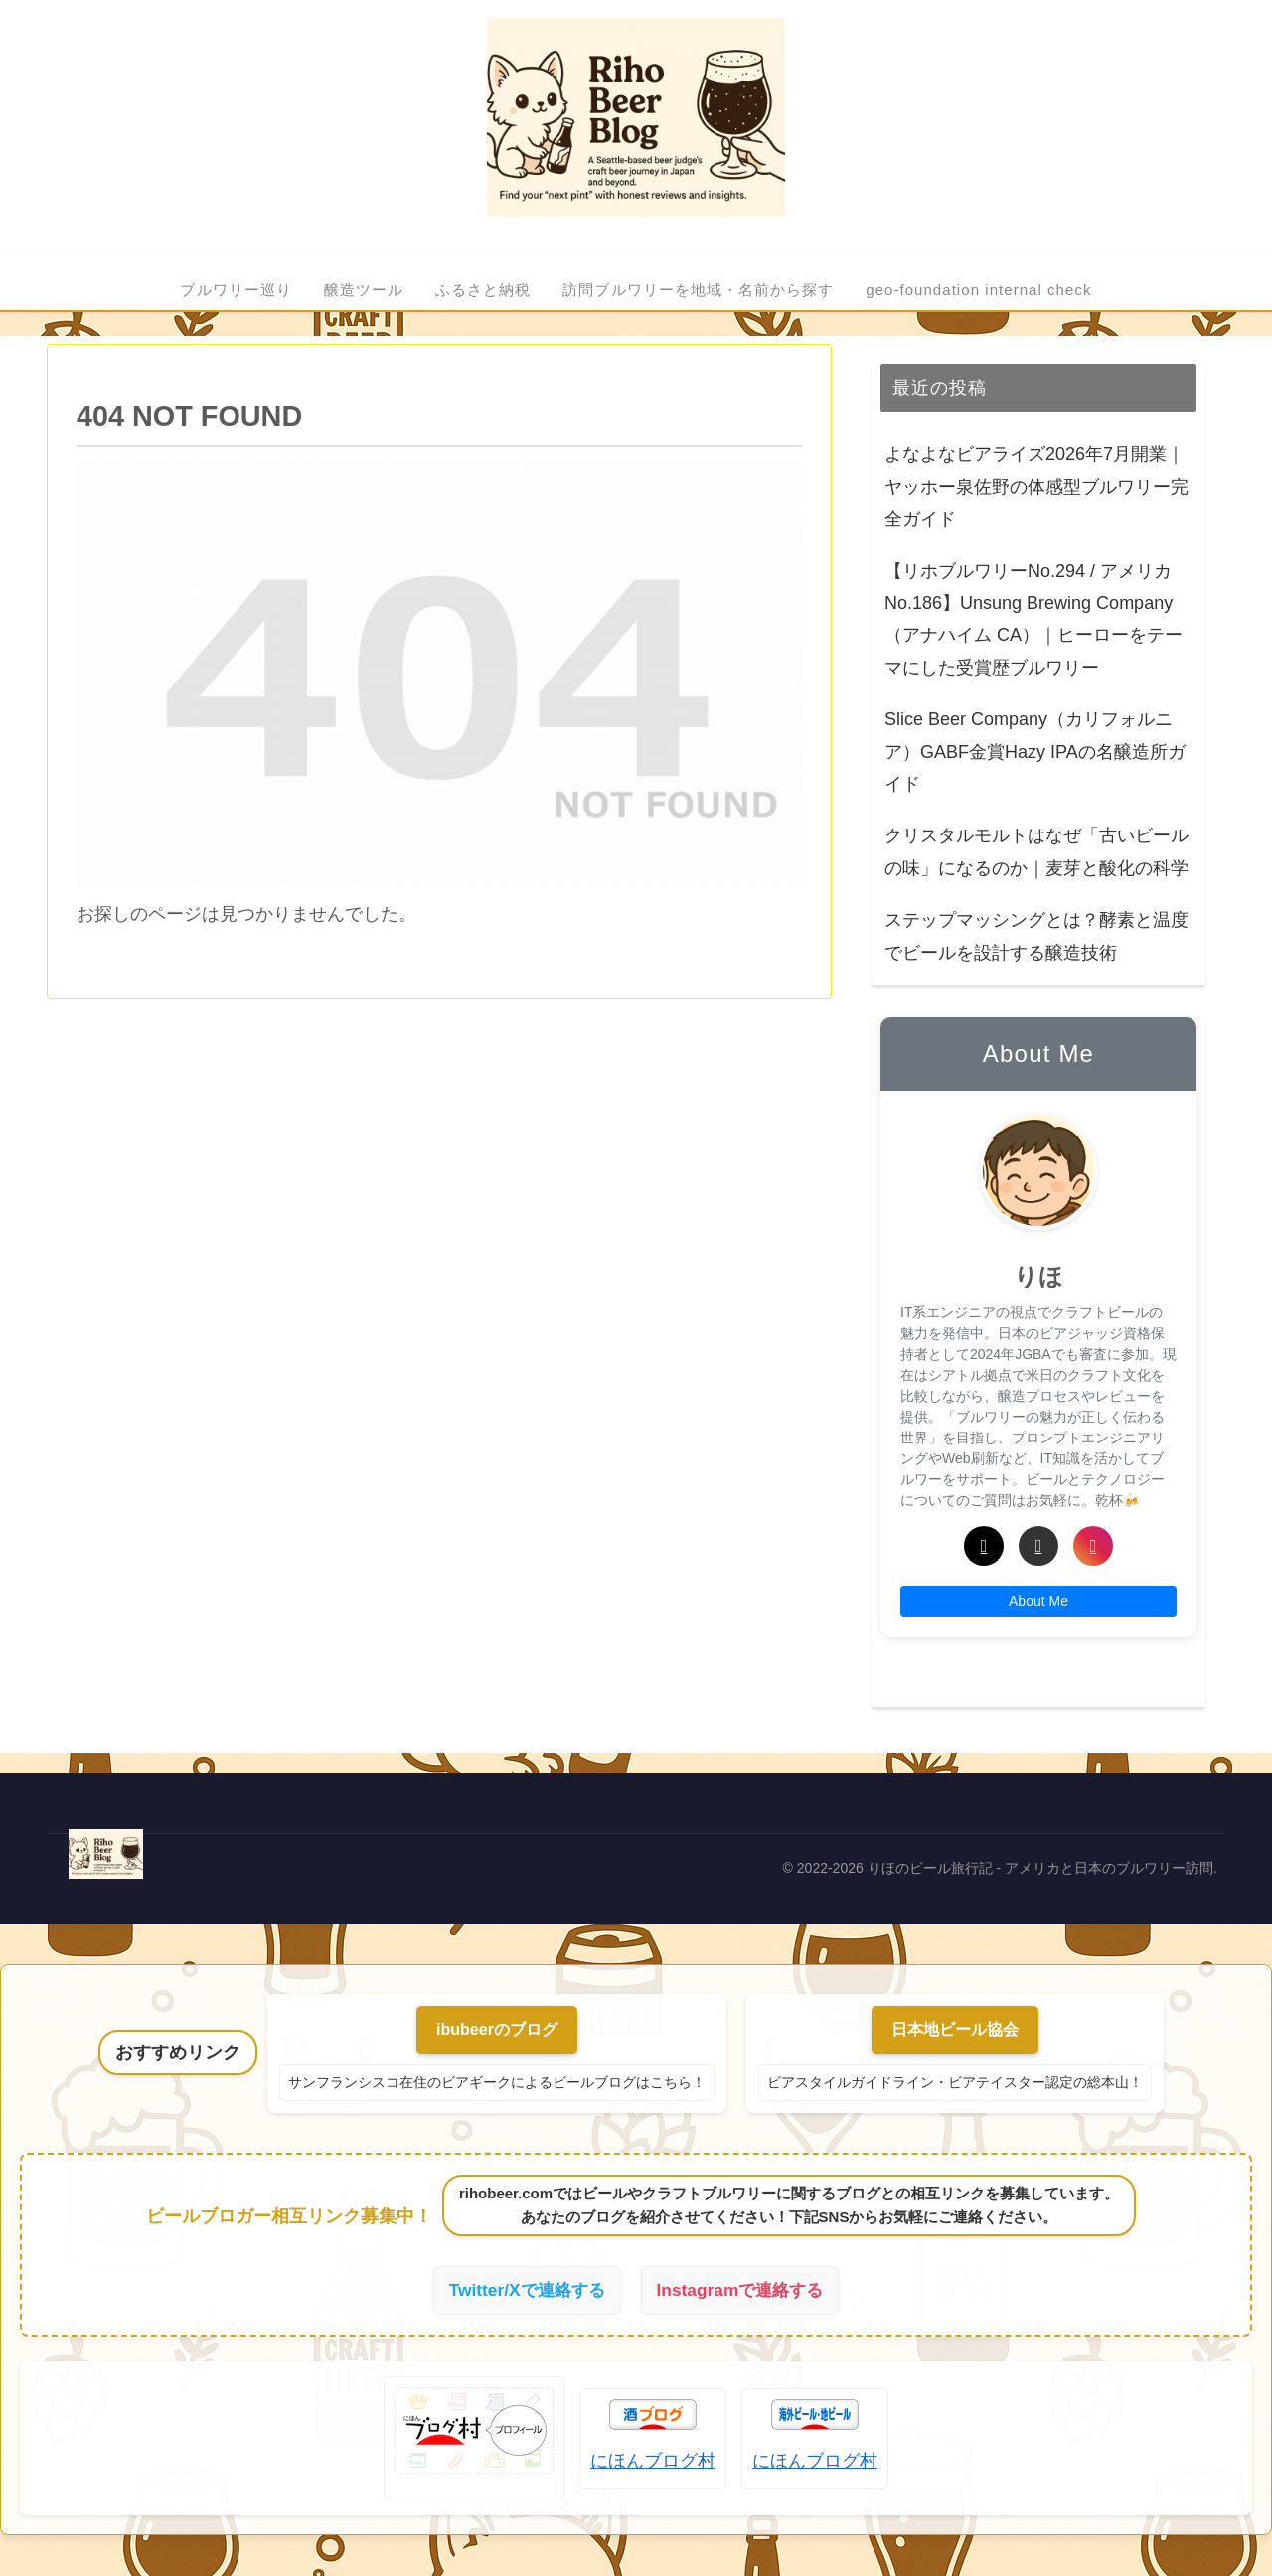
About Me (1038, 1601)
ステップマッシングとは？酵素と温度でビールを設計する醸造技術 (1036, 936)
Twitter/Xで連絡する (523, 2291)
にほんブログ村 (653, 2463)
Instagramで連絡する (743, 2291)
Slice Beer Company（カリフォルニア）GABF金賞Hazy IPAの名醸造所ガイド (1035, 751)
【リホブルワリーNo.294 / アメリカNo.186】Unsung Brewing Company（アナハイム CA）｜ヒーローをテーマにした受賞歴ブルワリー (1033, 619)
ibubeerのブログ (496, 2029)
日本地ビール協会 (955, 2029)
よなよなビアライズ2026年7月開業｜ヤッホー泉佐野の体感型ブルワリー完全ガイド (1036, 486)
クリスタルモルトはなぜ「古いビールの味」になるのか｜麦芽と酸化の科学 (1036, 851)
